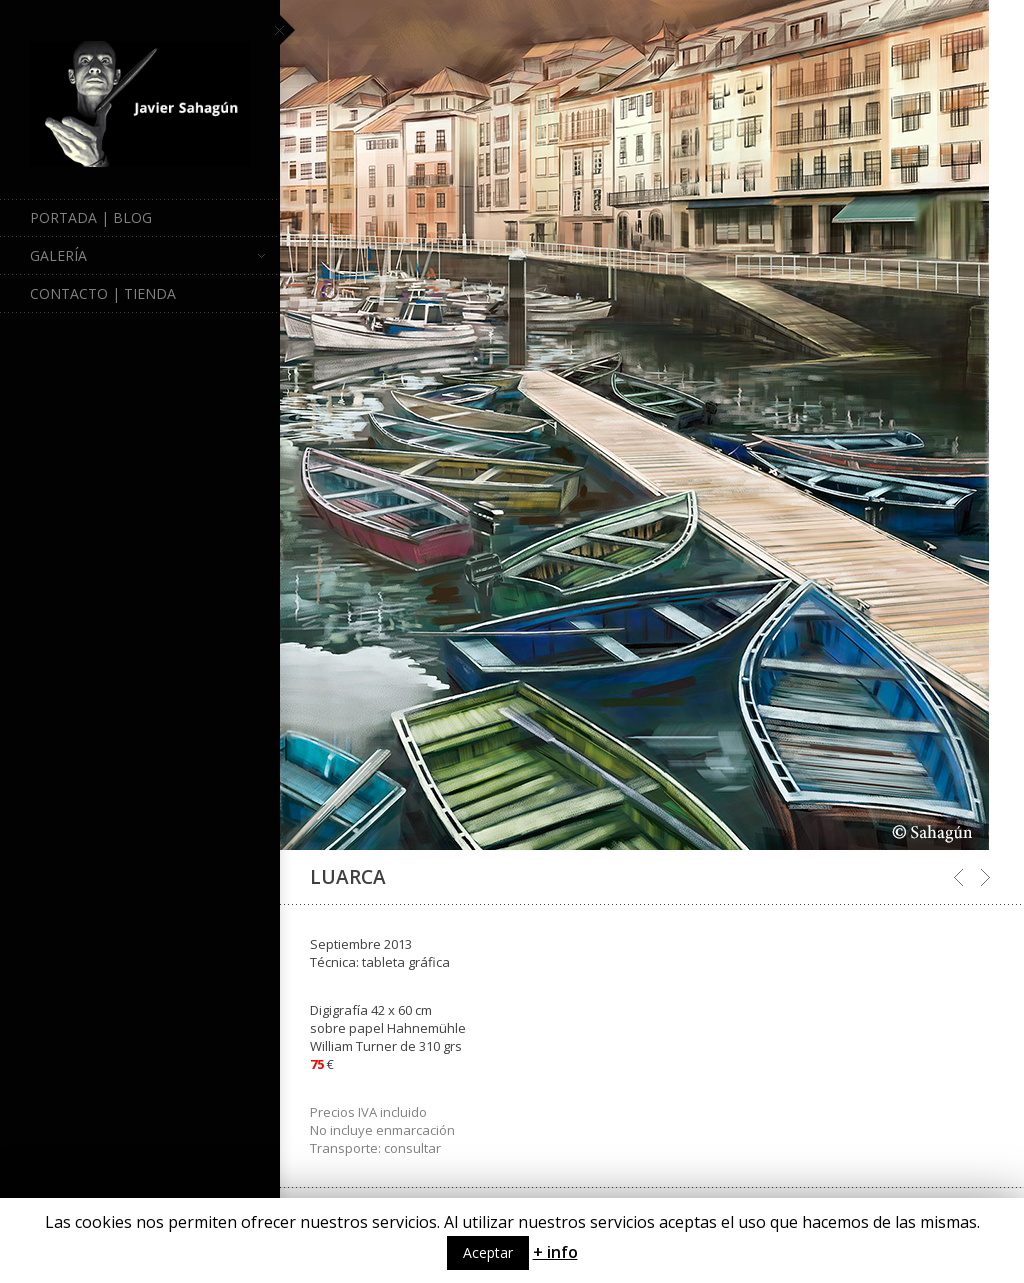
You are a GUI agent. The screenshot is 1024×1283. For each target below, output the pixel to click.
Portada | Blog (91, 217)
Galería (147, 256)
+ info (555, 1252)
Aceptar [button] (488, 1252)
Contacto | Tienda (103, 293)
